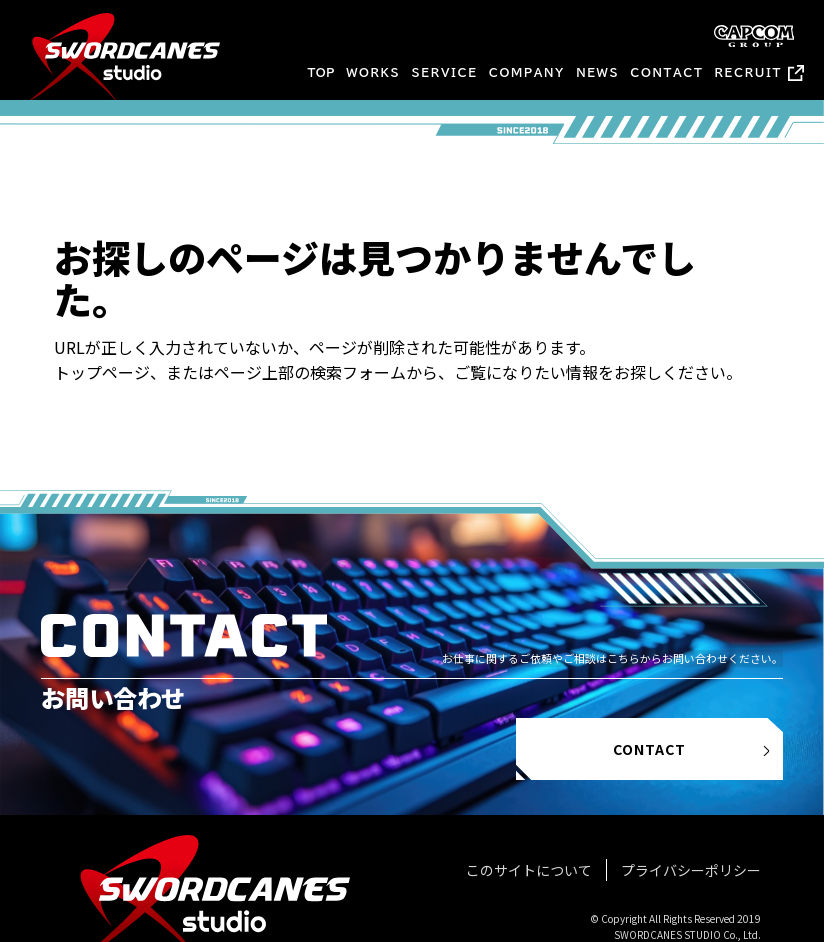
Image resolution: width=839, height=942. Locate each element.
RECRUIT (748, 72)
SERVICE (445, 72)
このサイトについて (529, 870)
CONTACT (666, 72)
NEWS (597, 72)
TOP (321, 72)
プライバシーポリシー (691, 870)
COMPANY (527, 72)
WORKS (373, 72)
